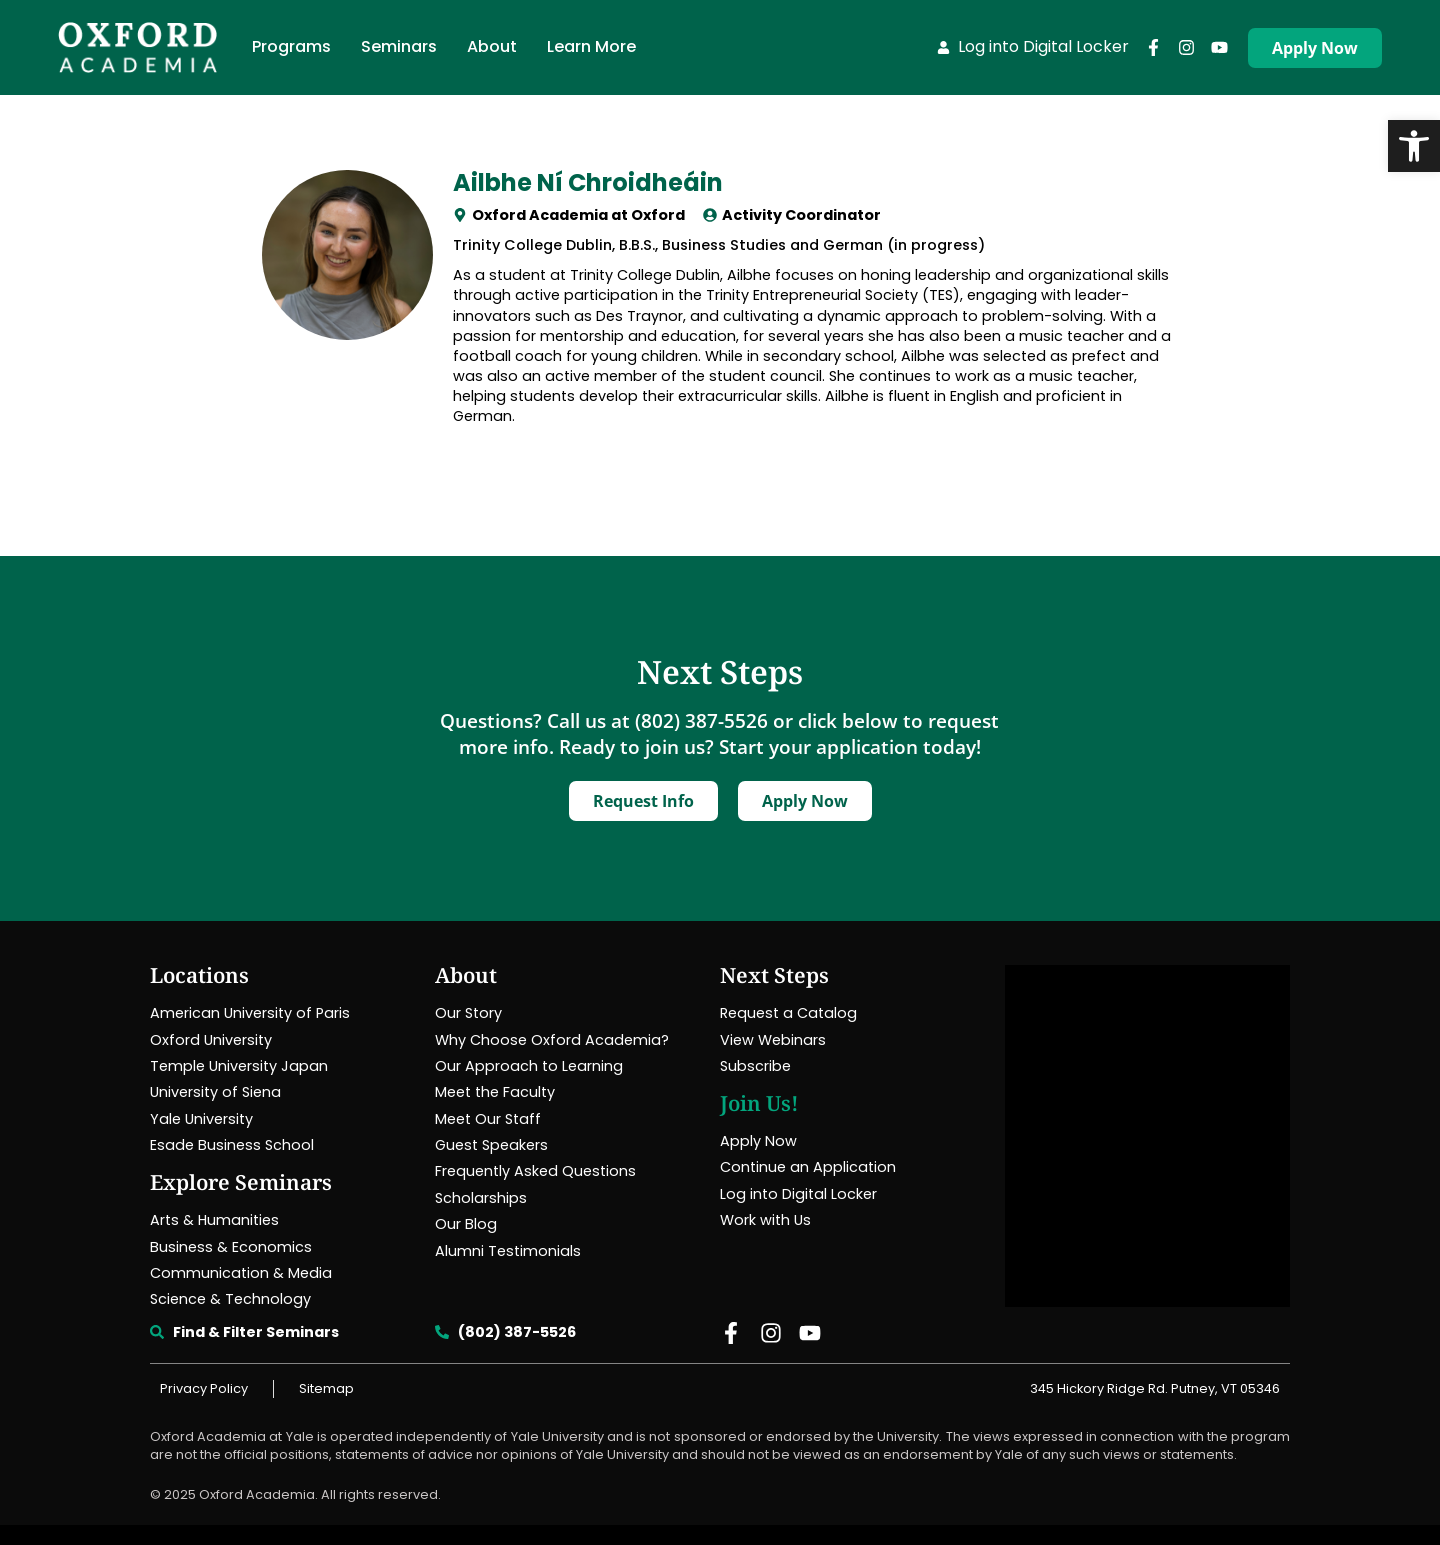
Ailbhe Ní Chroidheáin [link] (588, 182)
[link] (1414, 146)
